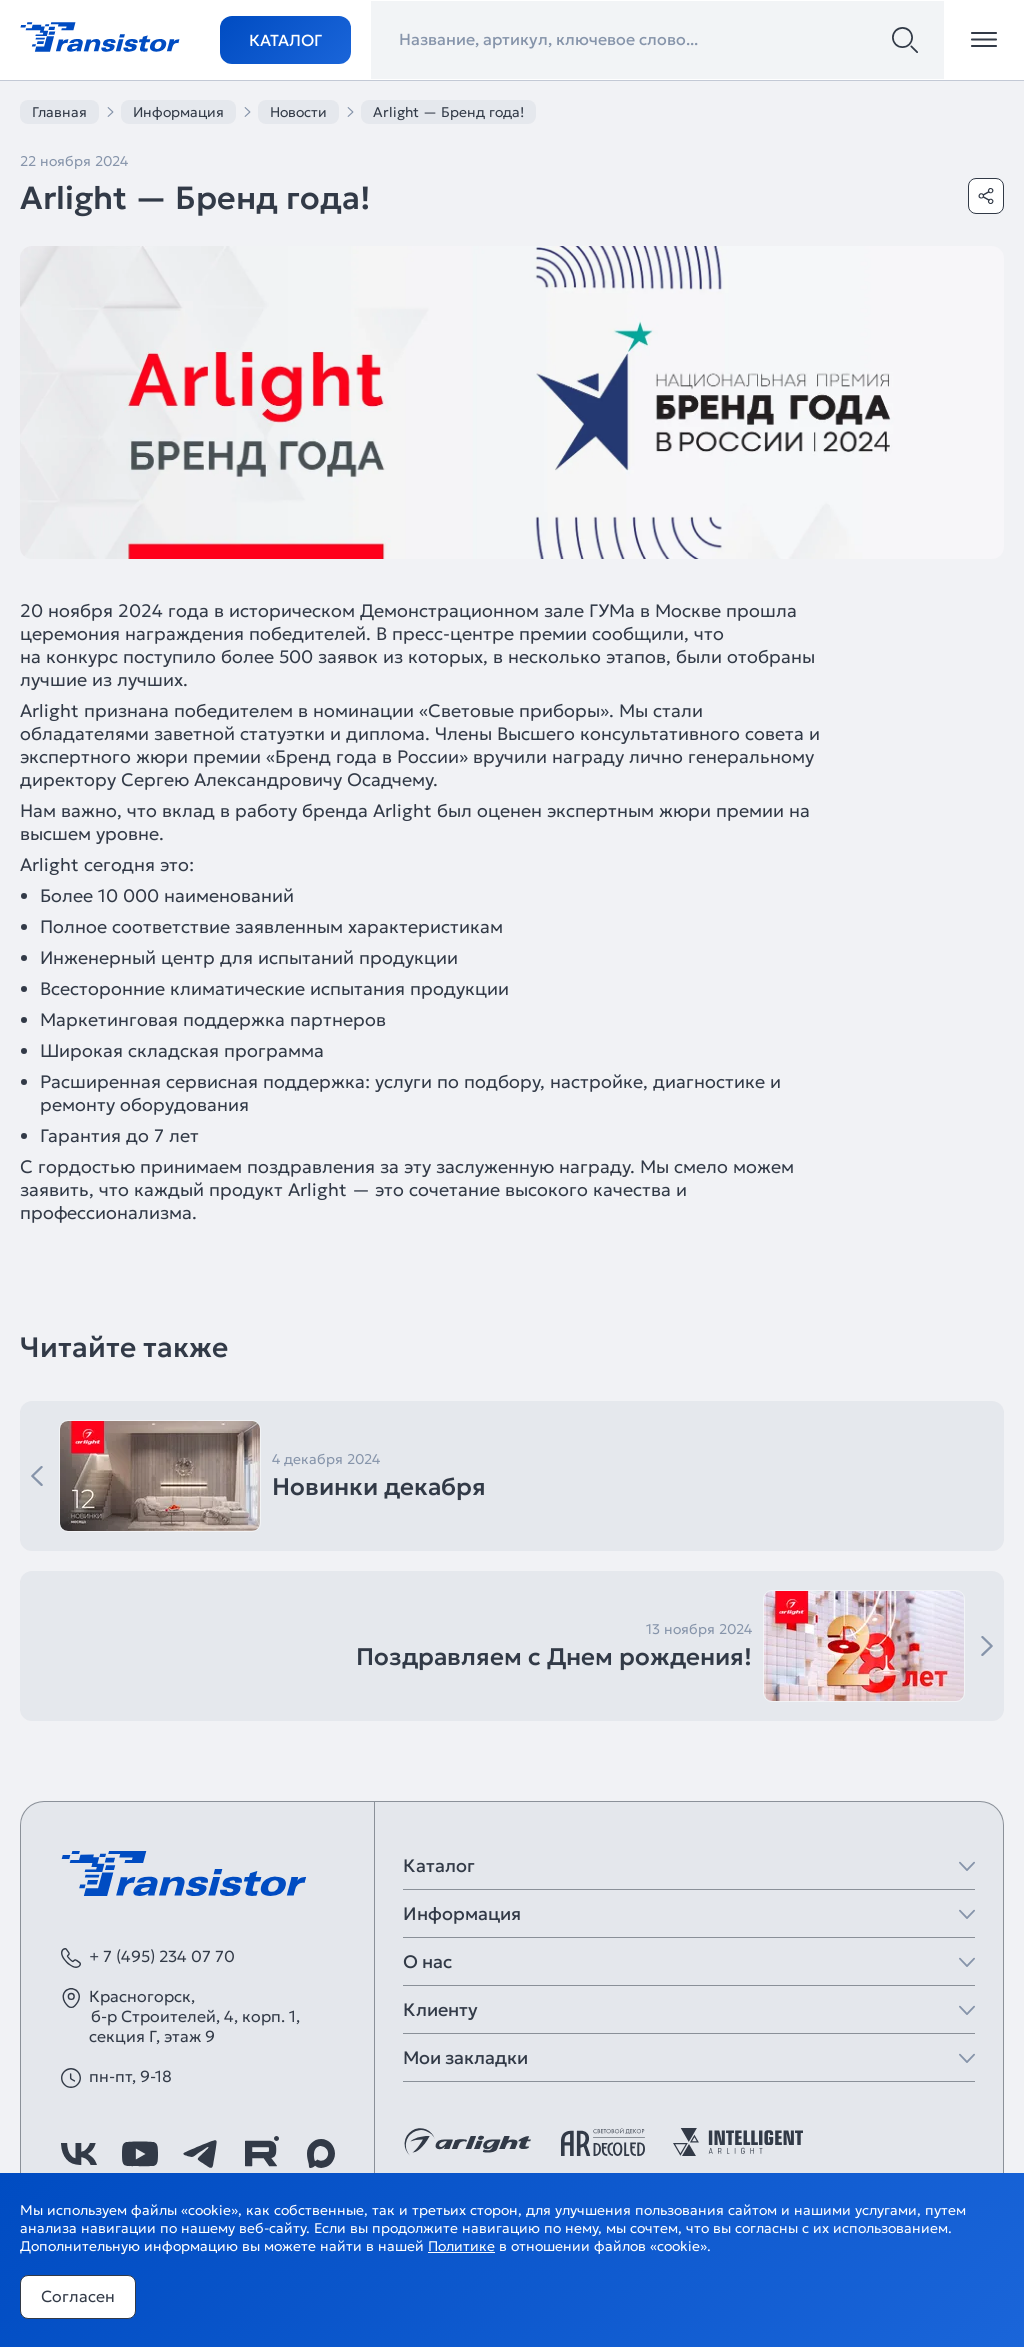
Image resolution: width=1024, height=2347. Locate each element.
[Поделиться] (986, 196)
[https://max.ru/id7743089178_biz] (321, 2154)
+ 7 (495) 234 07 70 (162, 1956)
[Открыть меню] (984, 40)
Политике (461, 2246)
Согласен (78, 2296)
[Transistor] (100, 35)
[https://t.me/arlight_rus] (200, 2154)
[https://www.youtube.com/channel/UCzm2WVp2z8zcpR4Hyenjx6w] (140, 2154)
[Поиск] (905, 40)
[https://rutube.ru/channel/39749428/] (261, 2154)
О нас (427, 1961)
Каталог (285, 40)
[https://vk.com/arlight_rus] (79, 2154)
